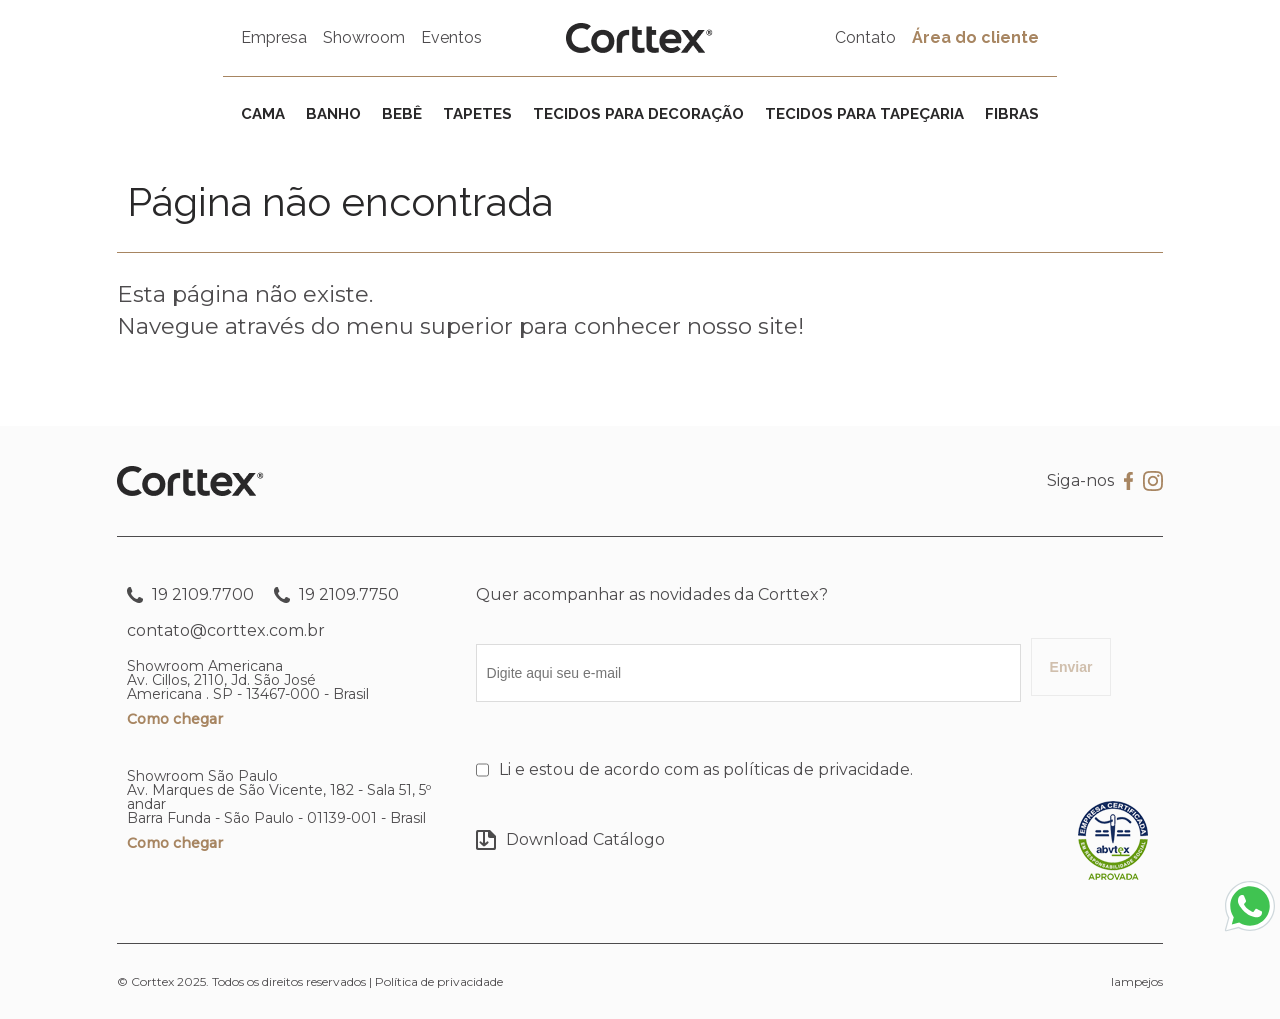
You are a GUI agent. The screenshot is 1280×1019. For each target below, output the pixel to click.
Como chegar (175, 719)
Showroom (364, 37)
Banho (333, 114)
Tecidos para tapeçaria (864, 114)
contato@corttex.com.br (226, 630)
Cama (263, 114)
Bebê (402, 114)
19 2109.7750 (336, 595)
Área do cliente (975, 37)
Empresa (274, 37)
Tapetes (477, 114)
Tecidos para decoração (638, 114)
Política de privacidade (439, 981)
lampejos (1137, 981)
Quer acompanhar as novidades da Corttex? (652, 594)
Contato (865, 37)
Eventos (451, 37)
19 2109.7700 (190, 595)
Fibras (1012, 114)
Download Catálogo (570, 840)
